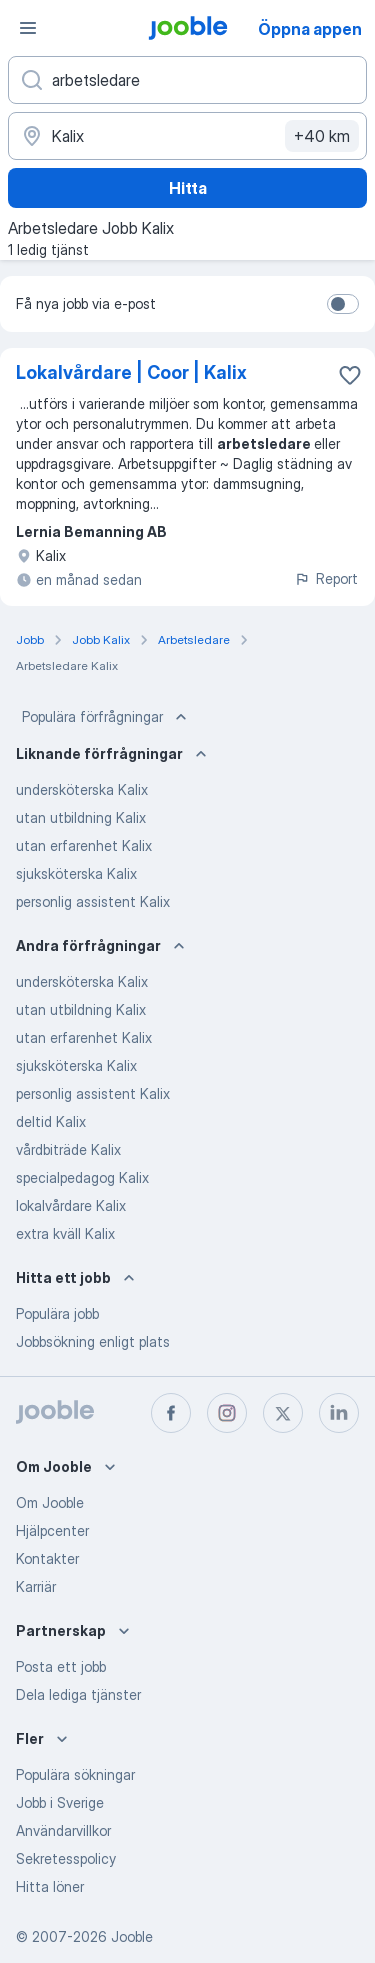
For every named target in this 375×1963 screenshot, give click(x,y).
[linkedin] (339, 1413)
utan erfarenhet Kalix (84, 845)
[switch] (343, 304)
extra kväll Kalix (65, 1233)
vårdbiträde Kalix (68, 1149)
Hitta (188, 188)
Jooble (132, 1936)
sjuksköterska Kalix (76, 873)
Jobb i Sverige (60, 1802)
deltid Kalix (51, 1121)
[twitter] (283, 1413)
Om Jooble (50, 1502)
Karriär (36, 1586)
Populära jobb (57, 1313)
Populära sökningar (75, 1774)
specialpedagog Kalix (82, 1177)
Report (326, 578)
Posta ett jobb (61, 1666)
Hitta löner (50, 1886)
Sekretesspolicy (66, 1858)
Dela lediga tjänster (78, 1694)
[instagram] (227, 1413)
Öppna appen (310, 29)
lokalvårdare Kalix (71, 1205)
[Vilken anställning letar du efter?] (187, 80)
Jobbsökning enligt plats (93, 1341)
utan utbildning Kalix (81, 817)
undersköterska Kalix (82, 789)
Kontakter (47, 1558)
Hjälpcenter (52, 1530)
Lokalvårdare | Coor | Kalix (131, 372)
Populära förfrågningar (106, 717)
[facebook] (171, 1413)
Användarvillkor (63, 1830)
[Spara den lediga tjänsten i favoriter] (350, 375)
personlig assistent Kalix (93, 901)
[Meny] (28, 28)
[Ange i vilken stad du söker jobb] (187, 136)
